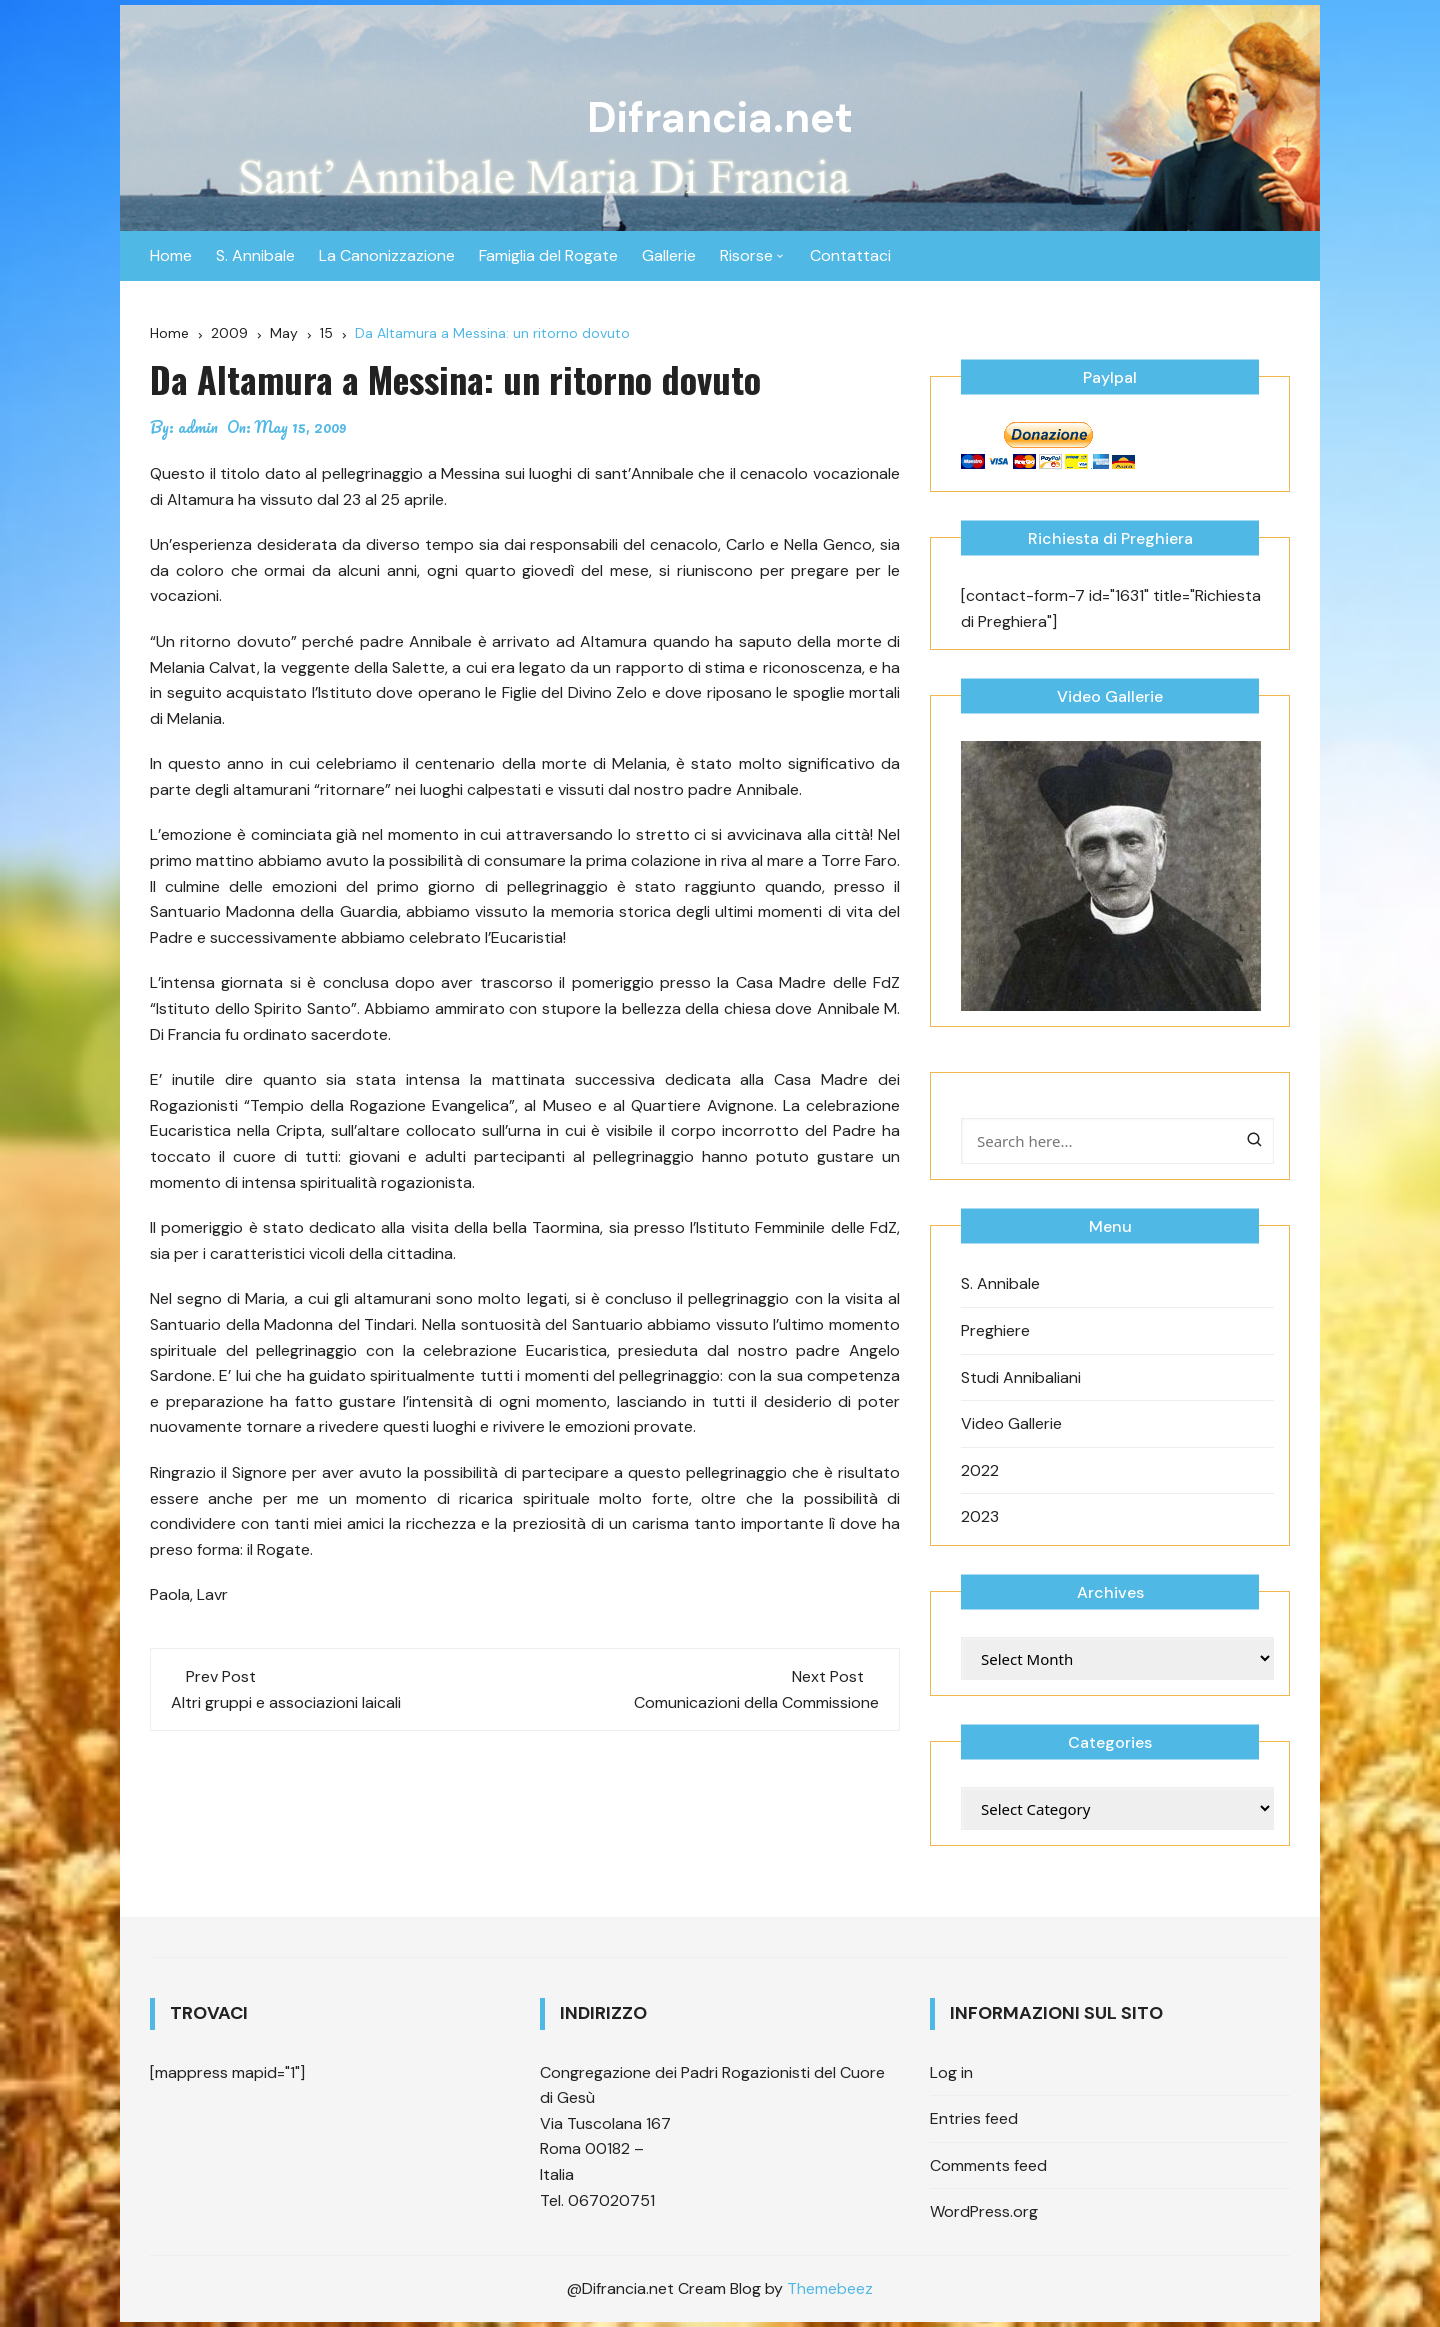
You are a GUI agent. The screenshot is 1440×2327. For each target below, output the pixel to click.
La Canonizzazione (387, 255)
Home (171, 255)
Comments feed (988, 2165)
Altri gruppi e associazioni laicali (286, 1702)
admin (198, 427)
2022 (980, 1470)
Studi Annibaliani (1021, 1377)
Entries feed (974, 2118)
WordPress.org (984, 2211)
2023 (980, 1516)
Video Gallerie (1011, 1423)
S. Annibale (255, 255)
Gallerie (669, 255)
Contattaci (850, 255)
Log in (951, 2072)
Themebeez (830, 2288)
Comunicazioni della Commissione (756, 1702)
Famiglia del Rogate (548, 255)
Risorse (746, 255)
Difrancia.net (720, 117)
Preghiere (995, 1330)
